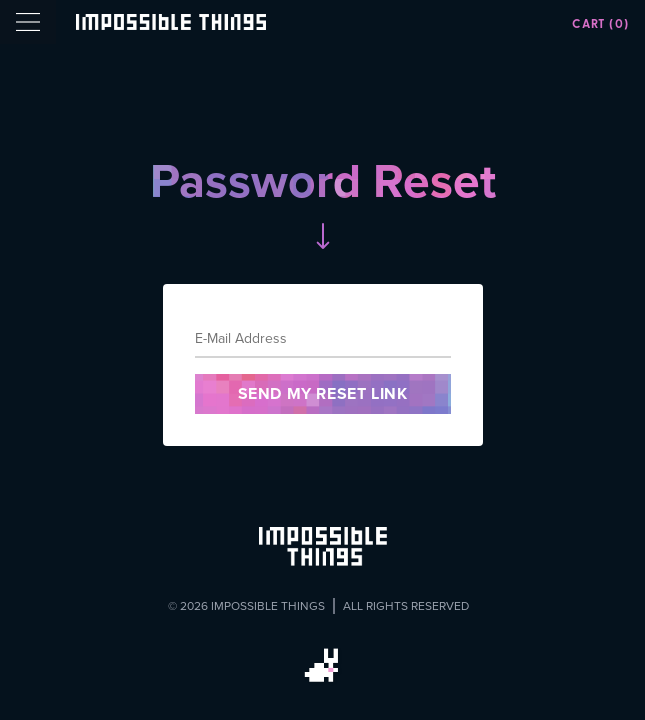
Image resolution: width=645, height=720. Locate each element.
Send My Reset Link (323, 393)
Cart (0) (600, 24)
